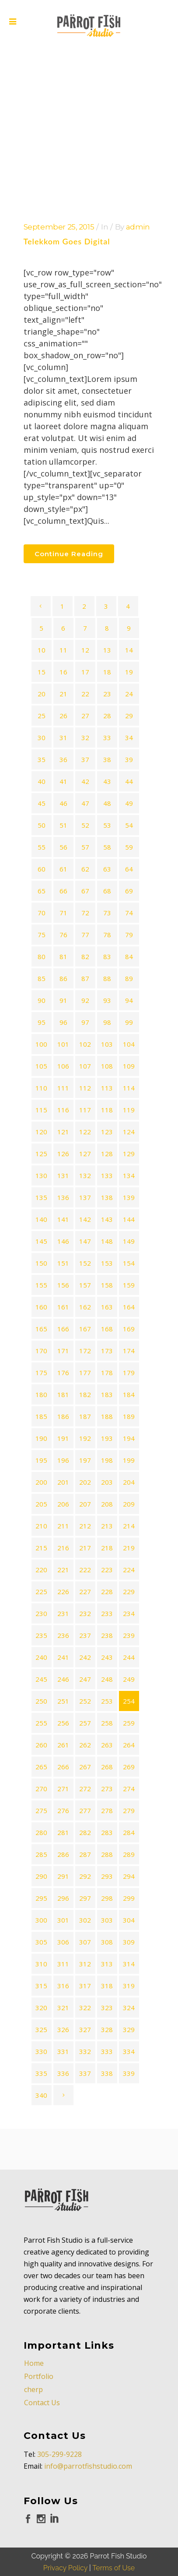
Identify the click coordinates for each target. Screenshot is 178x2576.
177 (85, 1372)
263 (107, 1744)
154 (129, 1263)
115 (41, 1109)
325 (41, 2029)
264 (129, 1744)
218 (107, 1547)
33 (107, 737)
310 (41, 1963)
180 (41, 1394)
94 (129, 1000)
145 (41, 1241)
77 (85, 934)
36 (63, 759)
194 (129, 1438)
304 (129, 1920)
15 (41, 671)
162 (85, 1306)
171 (63, 1350)
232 (85, 1613)
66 (63, 890)
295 (41, 1898)
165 (41, 1328)
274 (129, 1788)
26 (63, 715)
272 (85, 1788)
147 (85, 1241)
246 (63, 1679)
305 (41, 1941)
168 (107, 1328)
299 (129, 1898)
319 (129, 1985)
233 (107, 1613)
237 (85, 1635)
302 (85, 1920)
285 (41, 1854)
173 (107, 1350)
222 (85, 1569)
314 (129, 1963)
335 (41, 2073)
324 (129, 2007)
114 (129, 1087)
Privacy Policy (65, 2527)
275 (41, 1810)
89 (129, 978)
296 (63, 1898)
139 (129, 1197)
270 (41, 1788)
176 (63, 1372)
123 (107, 1131)
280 (41, 1832)
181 (63, 1394)
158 (107, 1285)
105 (41, 1066)
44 (129, 781)
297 (85, 1898)
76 (63, 934)
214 (129, 1525)
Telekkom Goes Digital (67, 241)
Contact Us (42, 2362)
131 (63, 1175)
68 (107, 890)
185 (41, 1416)
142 (85, 1219)
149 (129, 1241)
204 (129, 1482)
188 (107, 1416)
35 (41, 759)
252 (85, 1701)
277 (85, 1810)
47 (85, 803)
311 (63, 1963)
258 (107, 1723)
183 (107, 1394)
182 (85, 1394)
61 (63, 869)
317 (85, 1985)
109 (129, 1066)
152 (85, 1263)
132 (85, 1175)
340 (41, 2095)
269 (129, 1766)
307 (85, 1941)
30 (41, 737)
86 (63, 978)
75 (41, 934)
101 (63, 1044)
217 (85, 1547)
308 (107, 1941)
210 (41, 1525)
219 (129, 1547)
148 (107, 1241)
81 (63, 956)
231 (63, 1613)
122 (85, 1131)
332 (85, 2051)
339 (129, 2073)
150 (41, 1263)
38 (107, 759)
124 (129, 1131)
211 (63, 1525)
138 (107, 1197)
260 (41, 1744)
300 (41, 1920)
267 (85, 1766)
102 (85, 1044)
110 (41, 1087)
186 (63, 1416)
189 (129, 1416)
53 (107, 825)
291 (63, 1876)
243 (107, 1657)
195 (41, 1460)
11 (63, 650)
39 (129, 759)
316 (63, 1985)
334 (129, 2051)
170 (41, 1350)
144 (129, 1219)
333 (107, 2051)
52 (85, 825)
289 (129, 1854)
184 (129, 1394)
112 (85, 1087)
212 (85, 1525)
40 (41, 781)
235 (41, 1635)
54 (129, 825)
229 (129, 1591)
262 (85, 1744)
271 (63, 1788)
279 (129, 1810)
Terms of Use (113, 2527)
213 (107, 1525)
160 (41, 1306)
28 (107, 715)
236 (63, 1635)
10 (41, 650)
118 (107, 1109)
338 (107, 2073)
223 (107, 1569)
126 (63, 1153)
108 (107, 1066)
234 (129, 1613)
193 (107, 1438)
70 (41, 912)
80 (41, 956)
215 (41, 1547)
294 (129, 1876)
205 (41, 1504)
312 (85, 1963)
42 (85, 781)
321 (63, 2007)
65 (41, 890)
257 (85, 1723)
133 (107, 1175)
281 (63, 1832)
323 (107, 2007)
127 (85, 1153)
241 (63, 1657)
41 (63, 781)
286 (63, 1854)
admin (138, 226)
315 (41, 1985)
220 (41, 1569)
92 (85, 1000)
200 (41, 1482)
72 (85, 912)
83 (107, 956)
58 (107, 847)
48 (107, 803)
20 (41, 693)
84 (129, 956)
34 (129, 737)
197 (85, 1460)
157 (85, 1285)
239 (129, 1635)
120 (41, 1131)
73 (107, 912)
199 (129, 1460)
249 (129, 1679)
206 (63, 1504)
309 (129, 1941)
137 (85, 1197)
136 (63, 1197)
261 (63, 1744)
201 (63, 1482)
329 (129, 2029)
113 (107, 1087)
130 (41, 1175)
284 (129, 1832)
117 (85, 1109)
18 (107, 671)
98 (107, 1022)
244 (129, 1657)
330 (41, 2051)
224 (129, 1569)
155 (41, 1285)
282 (85, 1832)
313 (107, 1963)
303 (107, 1920)
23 (107, 693)
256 (63, 1723)
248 (107, 1679)
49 (129, 803)
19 (129, 671)
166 (63, 1328)
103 (107, 1044)
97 (85, 1022)
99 (129, 1022)
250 (41, 1701)
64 (129, 869)
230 (41, 1613)
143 (107, 1219)
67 (85, 890)
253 (107, 1701)
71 (63, 912)
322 (85, 2007)
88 (107, 978)
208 (107, 1504)
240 (41, 1657)
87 (85, 978)
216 (63, 1547)
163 (107, 1306)
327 (85, 2029)
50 (41, 825)
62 (85, 869)
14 (129, 650)
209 (129, 1504)
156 (63, 1285)
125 (41, 1153)
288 (107, 1854)
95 (41, 1022)
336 (63, 2073)
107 (85, 1066)
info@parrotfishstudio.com (88, 2425)
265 (41, 1766)
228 (107, 1591)
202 (85, 1482)
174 (129, 1350)
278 (107, 1810)
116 (63, 1109)
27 (85, 715)
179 (129, 1372)
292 (85, 1876)
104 (129, 1044)
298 (107, 1898)
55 (41, 847)
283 (107, 1832)
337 (85, 2073)
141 (63, 1219)
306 (63, 1941)
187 (85, 1416)
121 (63, 1131)
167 (85, 1328)
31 (63, 737)
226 (63, 1591)
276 (63, 1810)
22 (85, 693)
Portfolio (38, 2335)
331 (63, 2051)
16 (63, 671)
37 (85, 759)
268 (107, 1766)
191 (63, 1438)
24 (129, 693)
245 (41, 1679)
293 (107, 1876)
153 (107, 1263)
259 (129, 1723)
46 (63, 803)
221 (63, 1569)
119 (129, 1109)
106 (63, 1066)
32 (85, 737)
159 (129, 1285)
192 (85, 1438)
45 (41, 803)
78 (107, 934)
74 (129, 912)
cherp (33, 2349)
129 (129, 1153)
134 (129, 1175)
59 (129, 847)
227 (85, 1591)
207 (85, 1504)
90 (41, 1000)
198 (107, 1460)
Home (34, 2322)
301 (63, 1920)
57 (85, 847)
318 (107, 1985)
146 (63, 1241)
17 (85, 671)
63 (107, 869)
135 (41, 1197)
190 (41, 1438)
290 (41, 1876)
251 (63, 1701)
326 (63, 2029)
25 (41, 715)
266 (63, 1766)
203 (107, 1482)
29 (129, 715)
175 (41, 1372)
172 (85, 1350)
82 (85, 956)
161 (63, 1306)
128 (107, 1153)
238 (107, 1635)
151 (63, 1263)
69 (129, 890)
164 (129, 1306)
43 (107, 781)
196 (63, 1460)
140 (41, 1219)
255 (41, 1723)
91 (63, 1000)
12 (85, 650)
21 (63, 693)
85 (41, 978)
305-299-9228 (59, 2413)
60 (41, 869)
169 (129, 1328)
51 (63, 825)
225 (41, 1591)
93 (107, 1000)
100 (41, 1044)
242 (85, 1657)
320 (41, 2007)
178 (107, 1372)
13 (107, 650)
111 (63, 1087)
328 (107, 2029)
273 (107, 1788)
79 (129, 934)
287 (85, 1854)
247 (85, 1679)
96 (63, 1022)
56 (63, 847)
